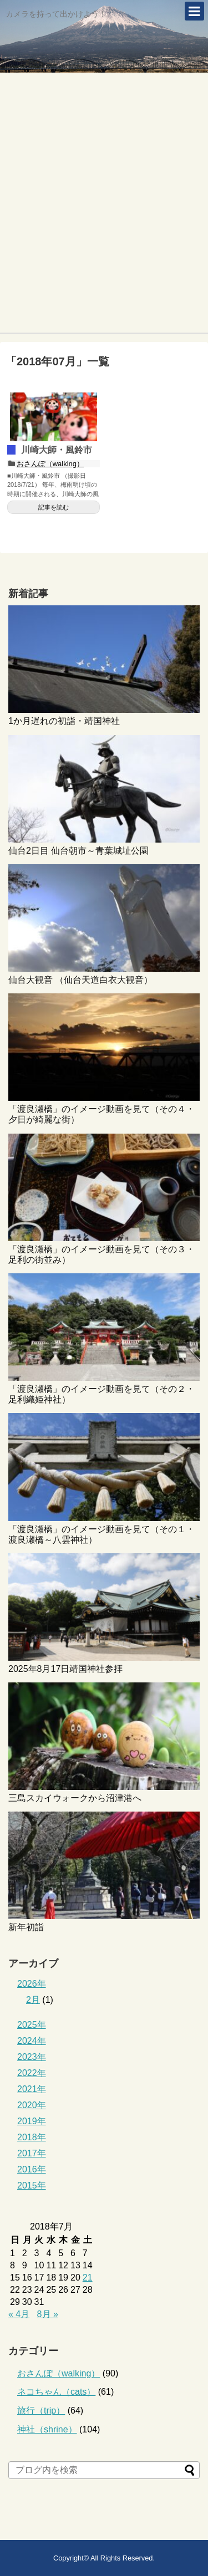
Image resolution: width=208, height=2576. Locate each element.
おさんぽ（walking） (50, 464)
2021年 (31, 2089)
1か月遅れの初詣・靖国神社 (64, 721)
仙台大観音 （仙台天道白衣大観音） (80, 980)
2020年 (31, 2105)
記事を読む (53, 507)
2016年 (31, 2169)
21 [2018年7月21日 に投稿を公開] (88, 2277)
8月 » (47, 2314)
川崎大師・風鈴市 (56, 450)
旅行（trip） (41, 2410)
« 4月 (18, 2314)
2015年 (31, 2185)
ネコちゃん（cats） (56, 2391)
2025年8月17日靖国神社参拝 (65, 1669)
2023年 (31, 2057)
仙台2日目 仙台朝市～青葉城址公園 (78, 850)
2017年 (31, 2153)
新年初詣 (26, 1927)
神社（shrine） (47, 2429)
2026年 (31, 1983)
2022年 (31, 2073)
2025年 (31, 2024)
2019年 (31, 2121)
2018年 (31, 2137)
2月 (33, 1999)
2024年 (31, 2041)
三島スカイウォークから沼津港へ (74, 1798)
